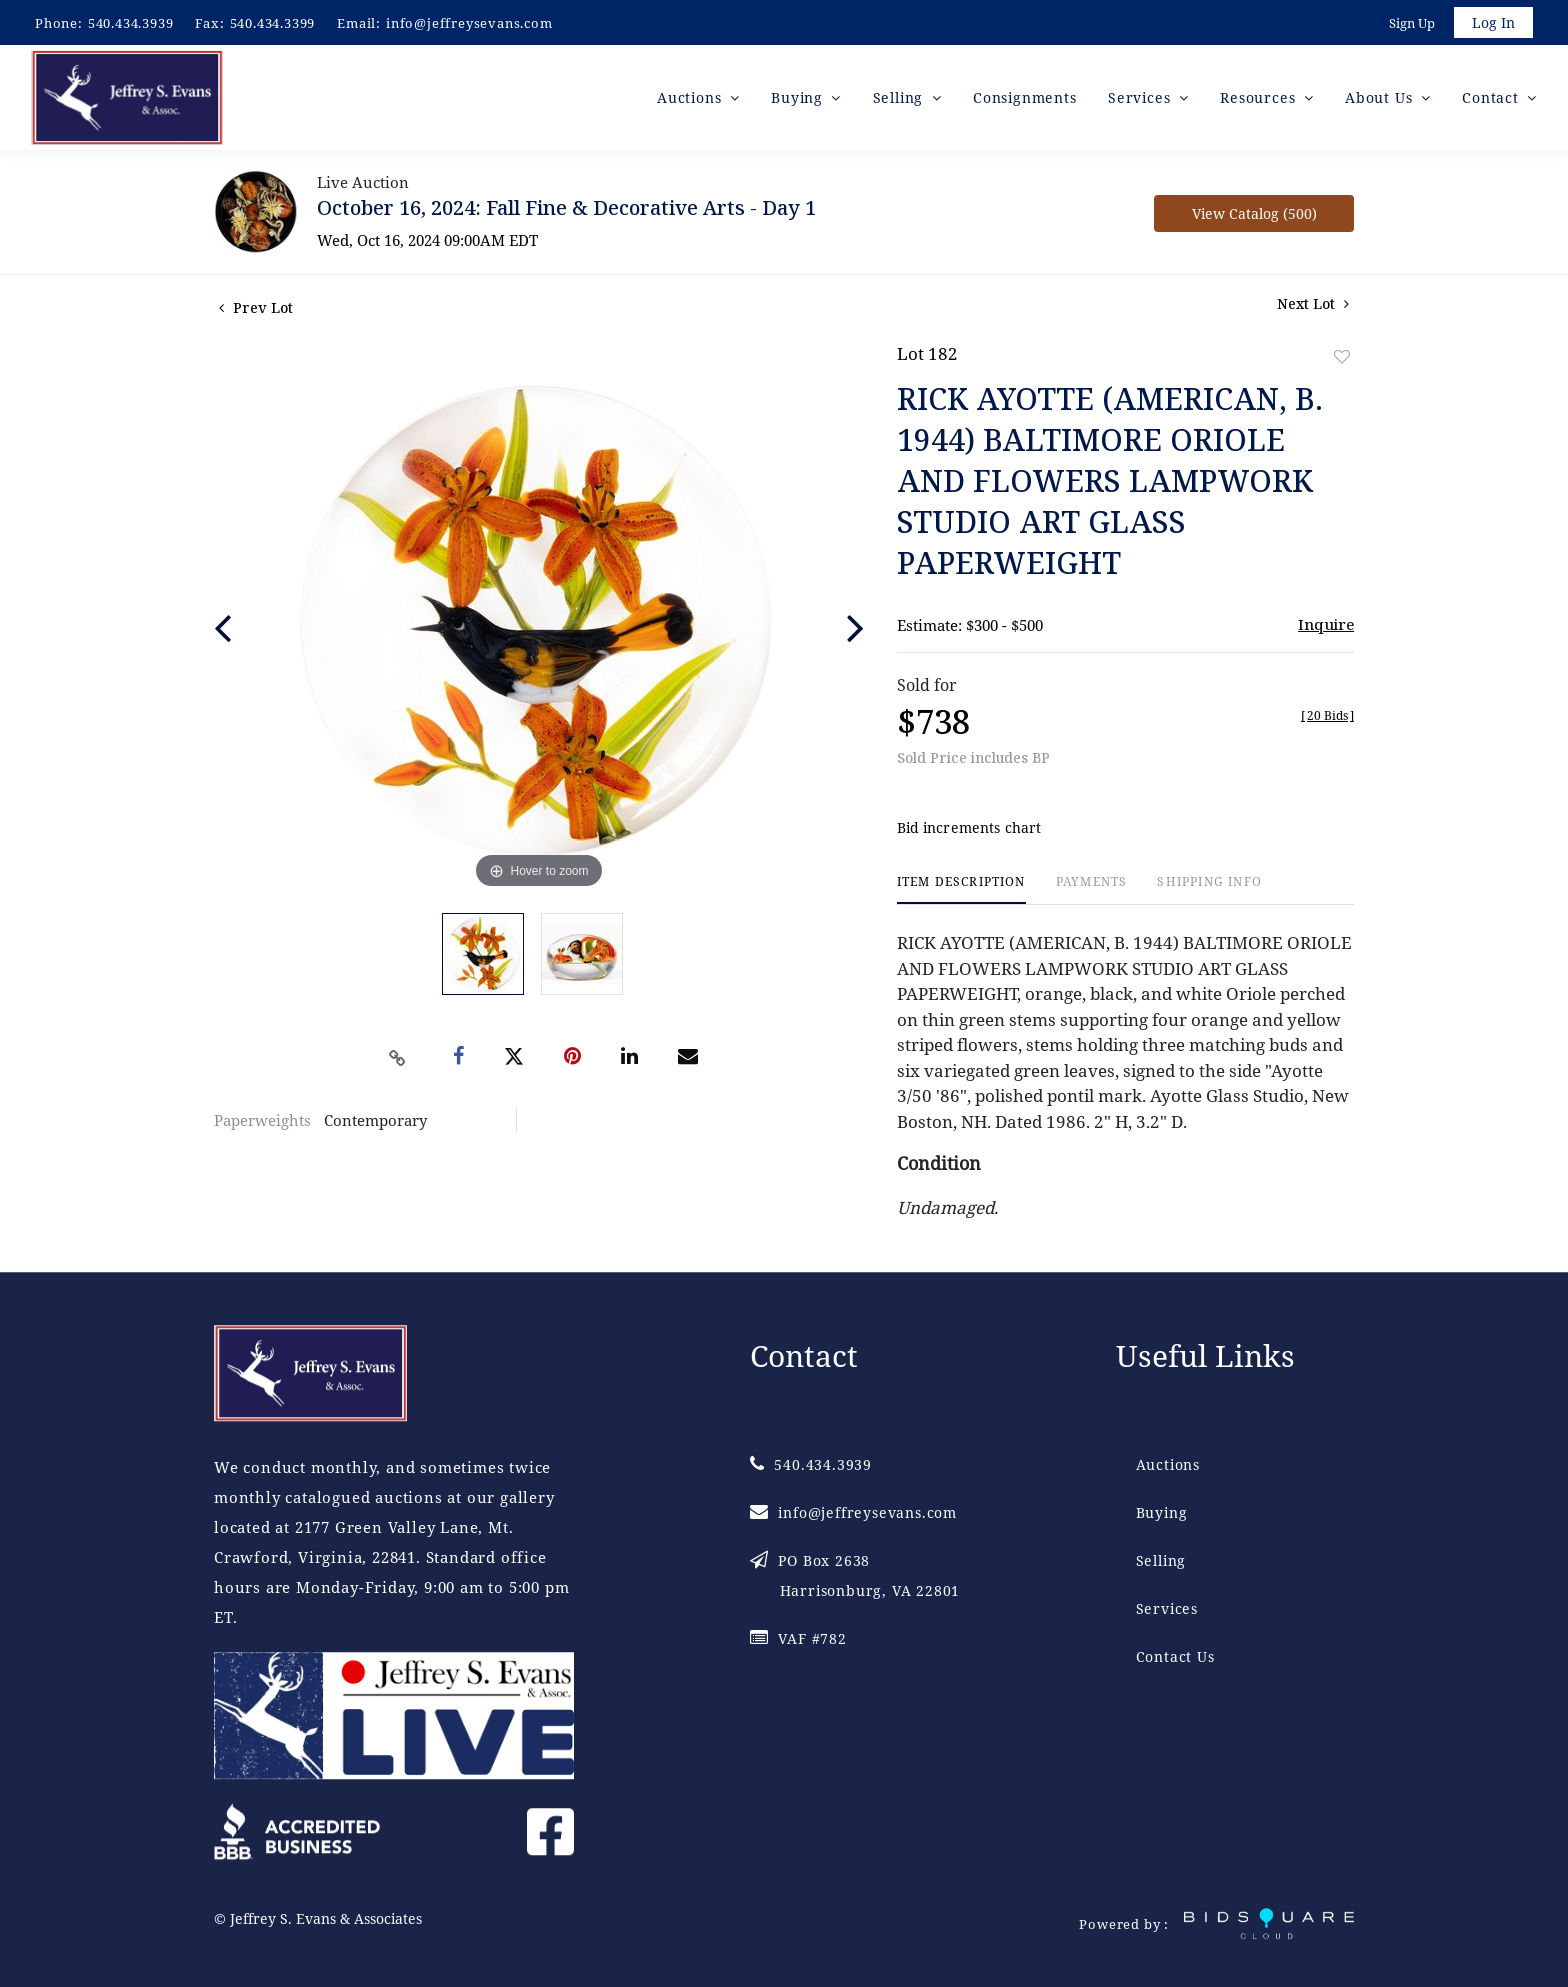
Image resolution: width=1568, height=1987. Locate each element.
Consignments (1025, 99)
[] (1327, 718)
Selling (1161, 1561)
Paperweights (262, 1123)
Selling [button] (900, 99)
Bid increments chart (969, 830)
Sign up (1410, 24)
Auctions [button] (691, 99)
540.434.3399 (273, 23)
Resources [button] (1260, 99)
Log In (1492, 23)
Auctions (1168, 1465)
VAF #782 (798, 1639)
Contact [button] (1492, 99)
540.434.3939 (131, 23)
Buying (1162, 1513)
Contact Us (1175, 1657)
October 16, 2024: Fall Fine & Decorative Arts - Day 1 (566, 210)
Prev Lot (256, 310)
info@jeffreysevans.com (469, 23)
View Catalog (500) (1254, 216)
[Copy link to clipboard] (398, 1060)
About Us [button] (1381, 99)
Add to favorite (1342, 359)
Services (1167, 1609)
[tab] (961, 892)
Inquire (1326, 627)
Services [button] (1141, 99)
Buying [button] (799, 99)
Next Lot (1313, 306)
